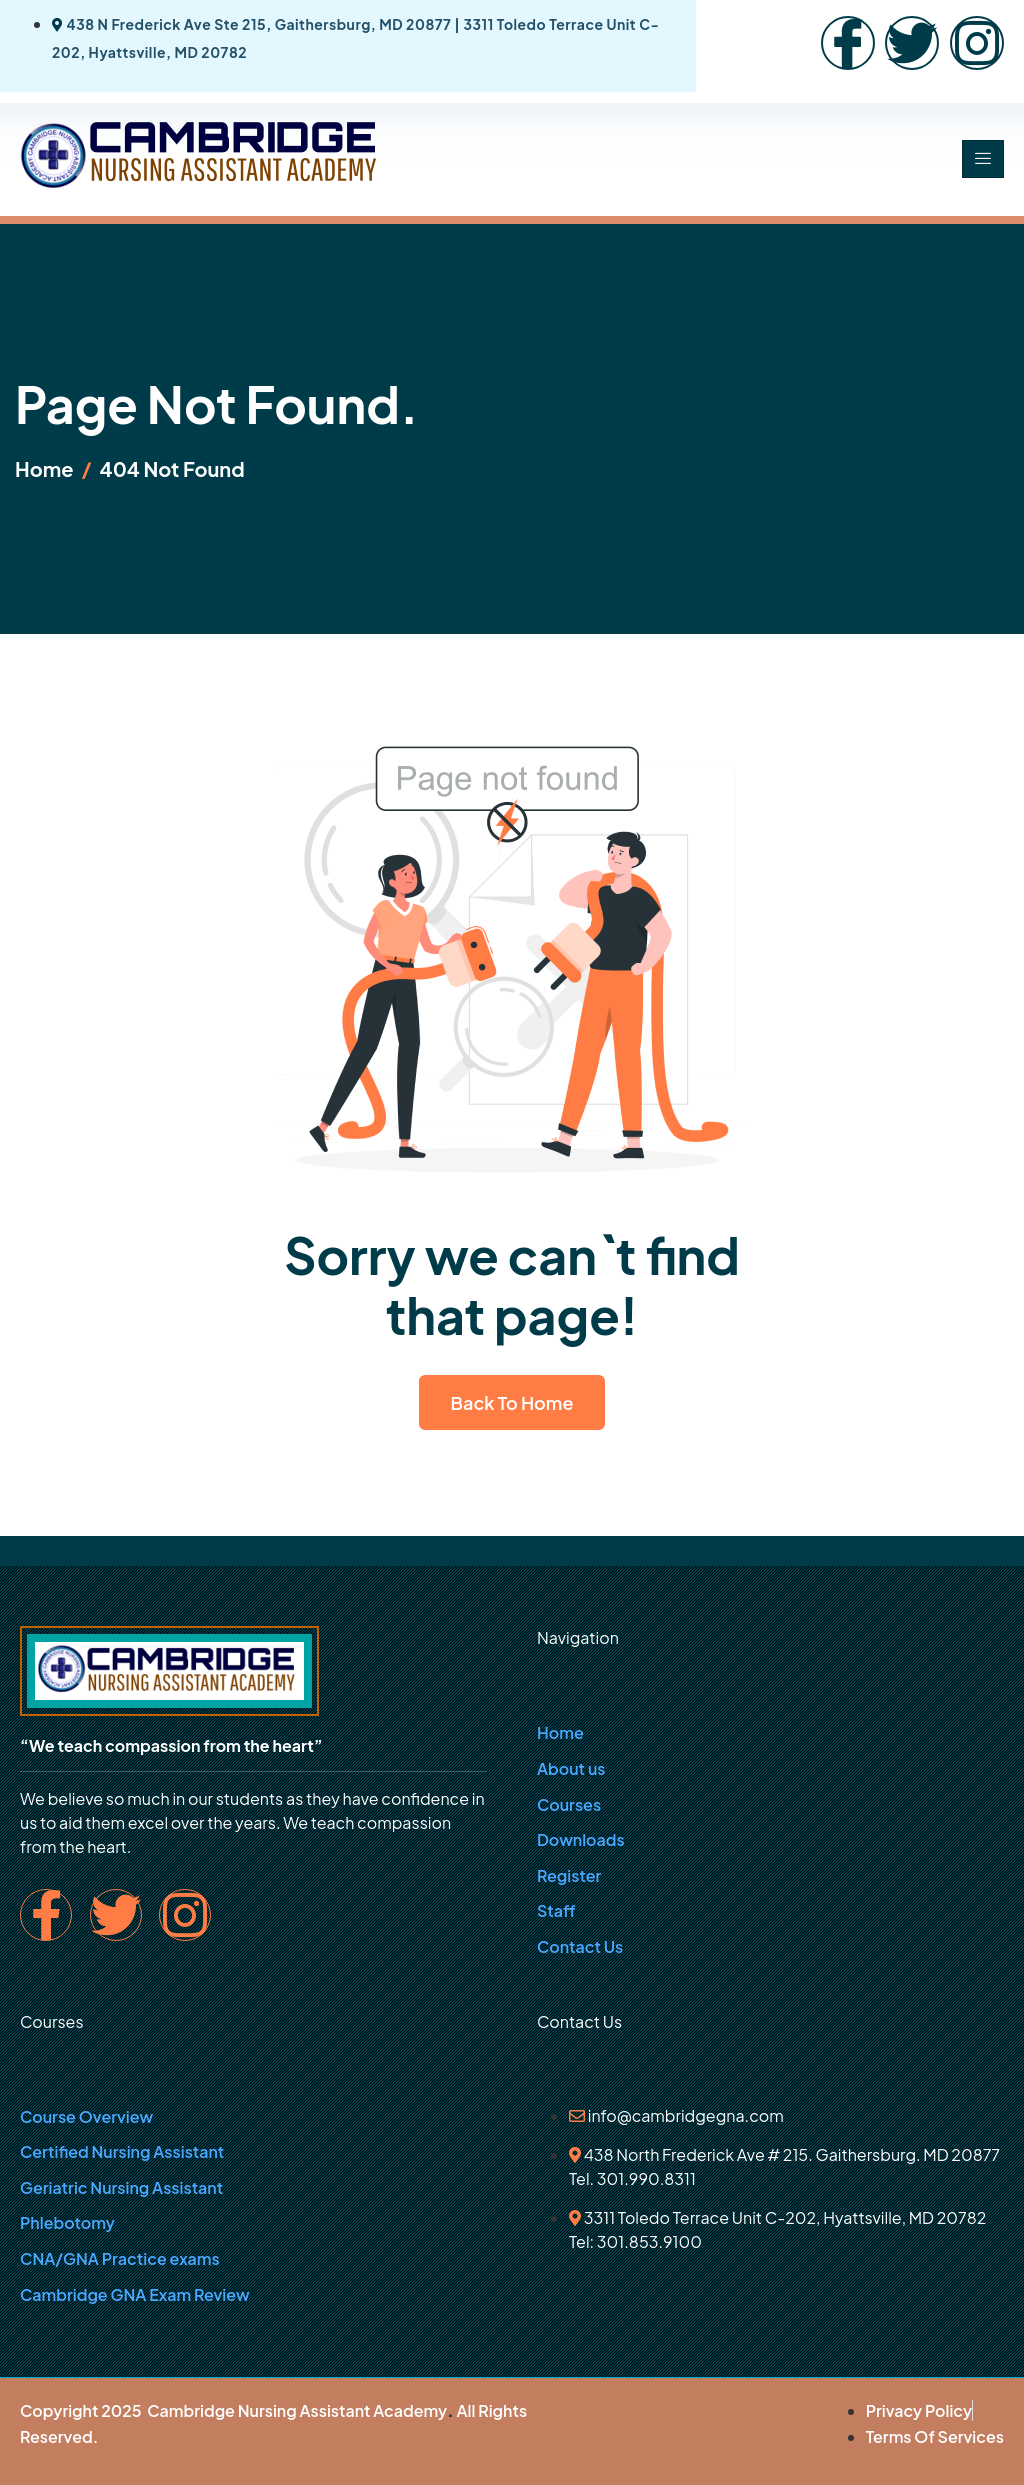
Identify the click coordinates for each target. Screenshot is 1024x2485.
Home (560, 1732)
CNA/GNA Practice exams (120, 2258)
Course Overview (86, 2116)
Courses (569, 1804)
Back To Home (512, 1402)
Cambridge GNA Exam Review (135, 2294)
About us (571, 1768)
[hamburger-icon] (983, 159)
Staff (556, 1910)
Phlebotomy (67, 2222)
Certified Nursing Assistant (122, 2151)
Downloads (581, 1839)
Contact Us (580, 1946)
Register (569, 1875)
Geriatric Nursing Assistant (121, 2187)
